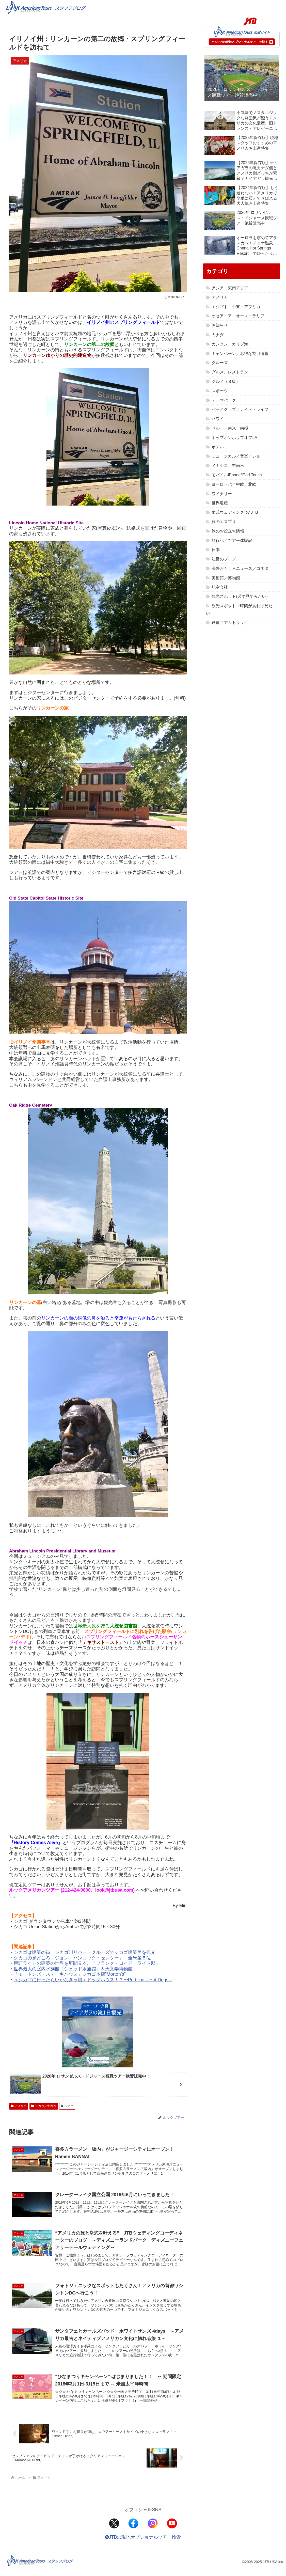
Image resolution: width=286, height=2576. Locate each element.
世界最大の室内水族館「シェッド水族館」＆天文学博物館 (74, 1968)
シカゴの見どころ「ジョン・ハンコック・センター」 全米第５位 (83, 1957)
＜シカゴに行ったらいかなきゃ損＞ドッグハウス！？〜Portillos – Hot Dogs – (93, 1979)
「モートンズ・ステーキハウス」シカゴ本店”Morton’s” (70, 1974)
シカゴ (67, 2106)
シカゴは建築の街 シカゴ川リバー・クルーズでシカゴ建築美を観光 (85, 1952)
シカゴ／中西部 (43, 2106)
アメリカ (19, 2106)
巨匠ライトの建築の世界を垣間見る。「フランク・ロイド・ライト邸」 (87, 1963)
